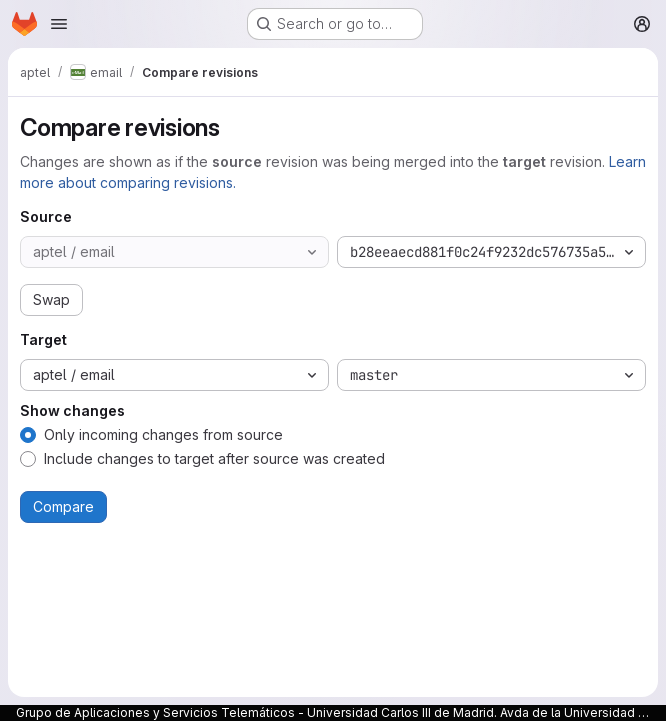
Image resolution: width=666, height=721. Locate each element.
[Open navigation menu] (59, 24)
